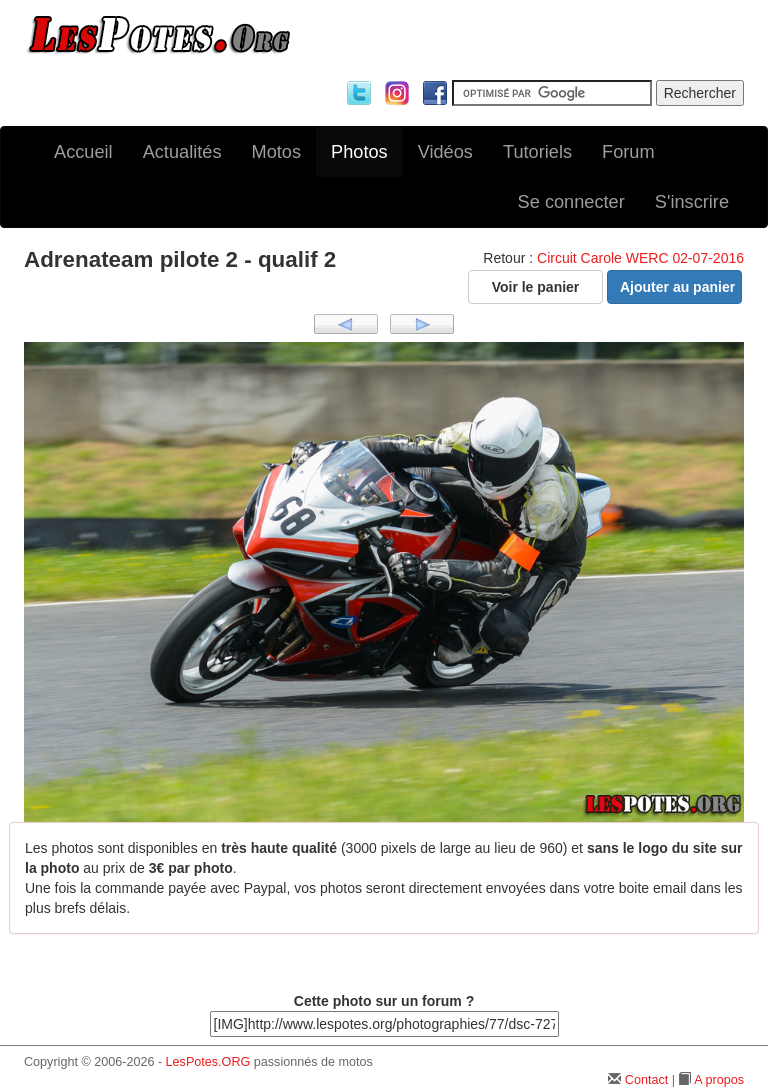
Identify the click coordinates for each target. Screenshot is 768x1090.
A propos (719, 1080)
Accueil (83, 152)
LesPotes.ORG (208, 1062)
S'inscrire (692, 202)
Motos (277, 152)
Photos (359, 152)
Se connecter (571, 202)
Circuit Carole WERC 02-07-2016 (640, 258)
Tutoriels (537, 152)
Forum (628, 152)
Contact (646, 1080)
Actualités (182, 152)
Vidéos (445, 152)
